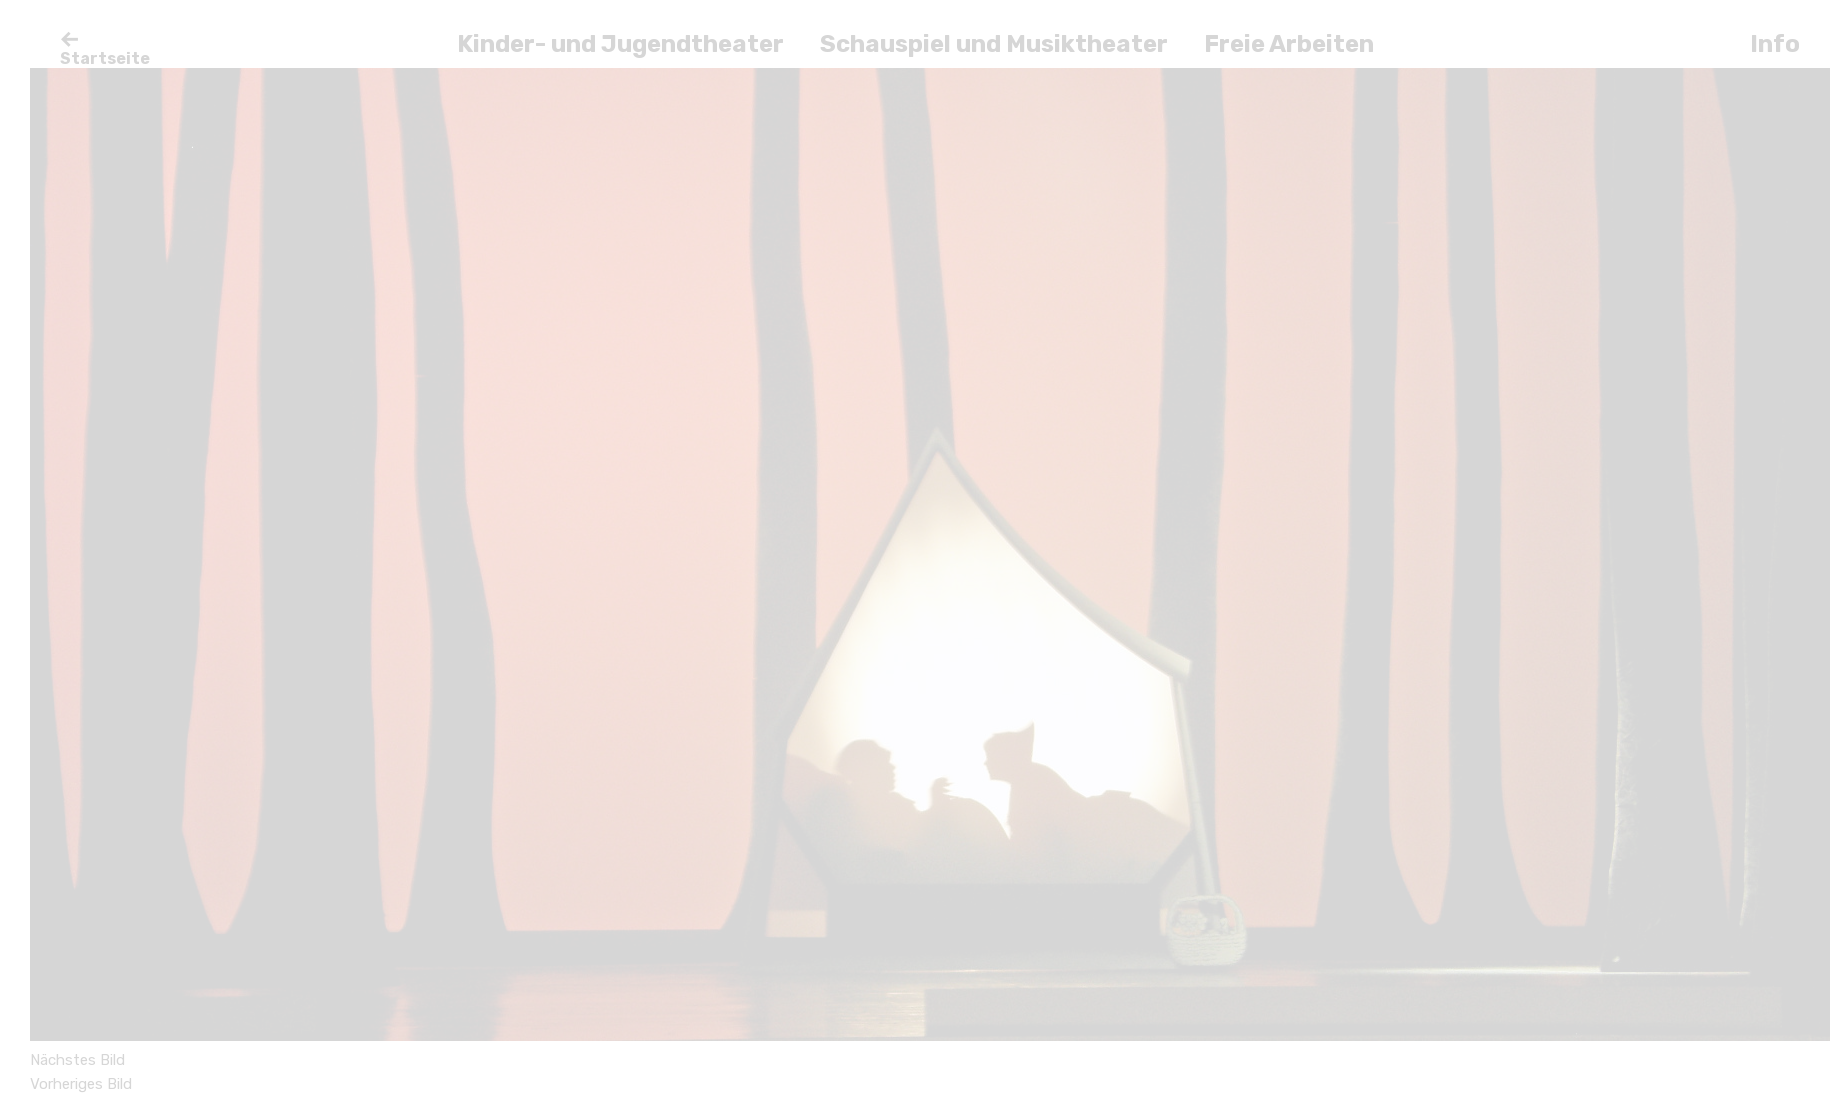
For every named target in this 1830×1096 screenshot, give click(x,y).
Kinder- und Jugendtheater (620, 44)
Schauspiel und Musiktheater (994, 44)
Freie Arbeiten (1289, 44)
